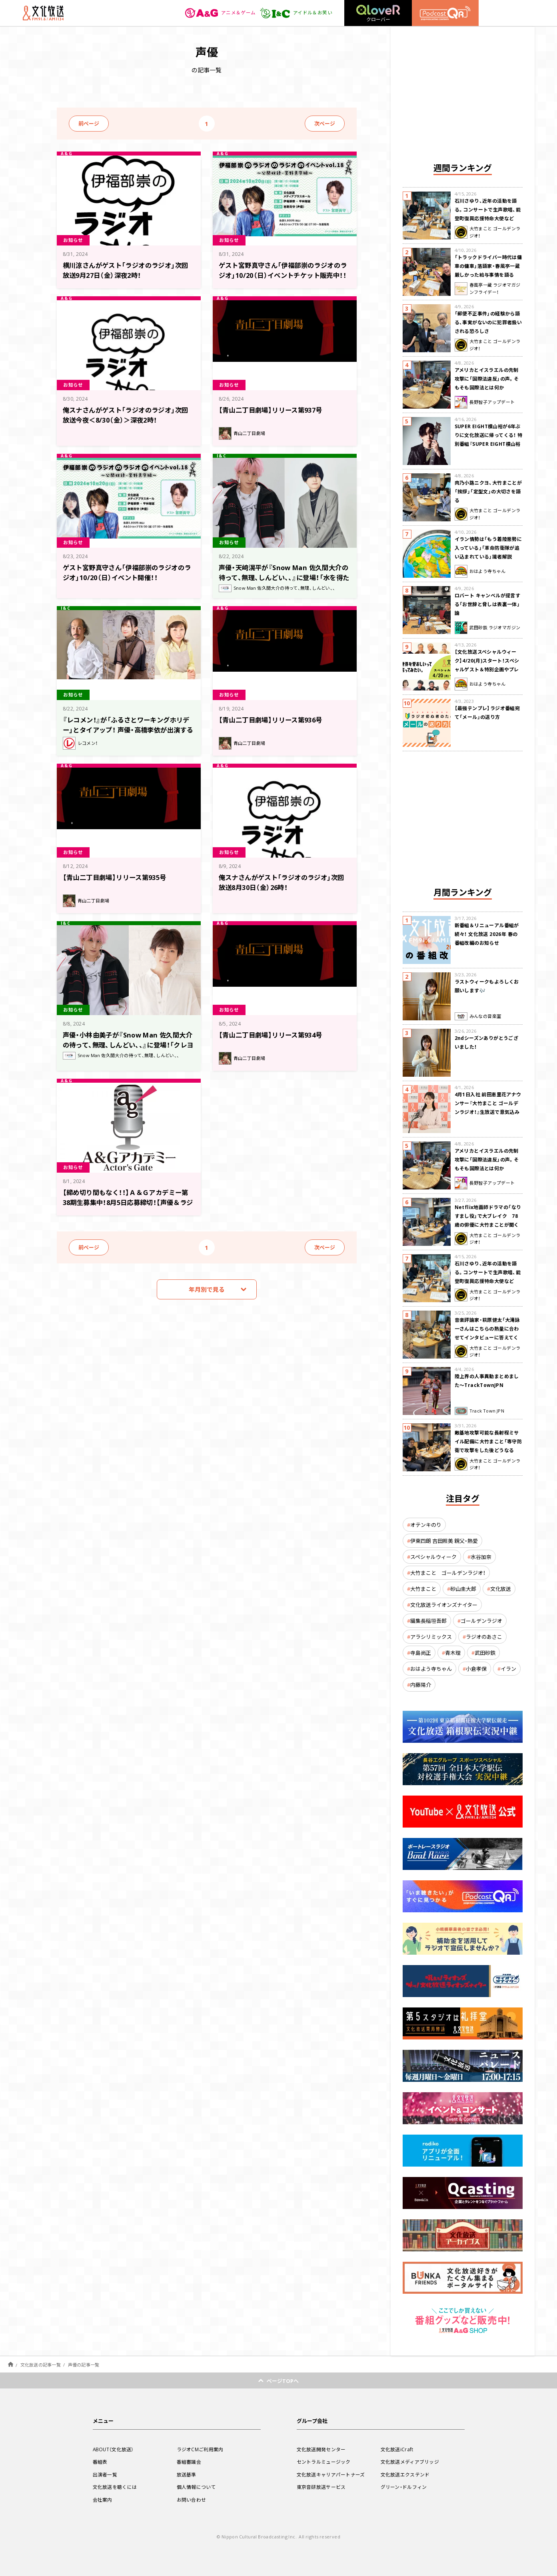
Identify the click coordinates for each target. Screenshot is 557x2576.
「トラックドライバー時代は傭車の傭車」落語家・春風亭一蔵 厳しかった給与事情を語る (488, 265)
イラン (508, 1668)
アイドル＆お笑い (296, 13)
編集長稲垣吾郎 (428, 1620)
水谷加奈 (481, 1556)
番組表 (100, 2461)
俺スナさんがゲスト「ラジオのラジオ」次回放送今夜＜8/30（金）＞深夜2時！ (126, 414)
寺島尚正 (420, 1652)
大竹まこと (423, 1588)
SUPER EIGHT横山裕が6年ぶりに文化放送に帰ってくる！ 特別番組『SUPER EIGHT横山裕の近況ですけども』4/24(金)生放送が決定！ (489, 444)
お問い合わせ (191, 2499)
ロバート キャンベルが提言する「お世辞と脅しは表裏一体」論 (488, 604)
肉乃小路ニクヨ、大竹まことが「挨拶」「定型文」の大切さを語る (488, 491)
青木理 (453, 1652)
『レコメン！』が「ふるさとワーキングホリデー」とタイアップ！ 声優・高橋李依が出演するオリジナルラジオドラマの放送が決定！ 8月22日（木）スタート (128, 733)
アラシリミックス (431, 1636)
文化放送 (500, 1588)
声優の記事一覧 (84, 2364)
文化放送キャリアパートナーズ (331, 2474)
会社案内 (102, 2499)
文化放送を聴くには (115, 2486)
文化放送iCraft (397, 2449)
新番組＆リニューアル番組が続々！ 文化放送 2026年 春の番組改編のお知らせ (487, 934)
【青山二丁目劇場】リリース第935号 (118, 877)
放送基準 (186, 2474)
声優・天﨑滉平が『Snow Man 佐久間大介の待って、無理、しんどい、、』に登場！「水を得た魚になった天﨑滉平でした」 (284, 576)
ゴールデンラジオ (481, 1620)
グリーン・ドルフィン (404, 2486)
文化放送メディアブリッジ (410, 2461)
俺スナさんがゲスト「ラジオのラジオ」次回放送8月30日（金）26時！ (282, 882)
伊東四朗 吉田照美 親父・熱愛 (444, 1540)
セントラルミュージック (324, 2461)
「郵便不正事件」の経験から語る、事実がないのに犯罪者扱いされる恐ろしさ (488, 322)
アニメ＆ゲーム (220, 13)
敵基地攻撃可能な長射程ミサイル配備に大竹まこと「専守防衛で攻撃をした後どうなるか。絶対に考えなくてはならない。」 (488, 1450)
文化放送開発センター (321, 2449)
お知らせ (74, 239)
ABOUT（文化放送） (114, 2449)
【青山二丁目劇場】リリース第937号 (274, 410)
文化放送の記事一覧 (40, 2364)
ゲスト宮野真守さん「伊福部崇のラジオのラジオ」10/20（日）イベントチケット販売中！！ (283, 274)
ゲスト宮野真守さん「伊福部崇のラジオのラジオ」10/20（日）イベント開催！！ (127, 572)
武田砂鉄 (485, 1652)
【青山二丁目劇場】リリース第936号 (274, 719)
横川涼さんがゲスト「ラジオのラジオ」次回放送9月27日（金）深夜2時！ (126, 269)
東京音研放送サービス (321, 2486)
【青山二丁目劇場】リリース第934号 (274, 1035)
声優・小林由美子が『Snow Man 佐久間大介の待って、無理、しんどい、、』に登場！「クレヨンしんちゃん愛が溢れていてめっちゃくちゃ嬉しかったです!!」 (128, 1049)
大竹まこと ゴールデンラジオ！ (447, 1572)
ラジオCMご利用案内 (200, 2449)
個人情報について (196, 2486)
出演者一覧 (105, 2474)
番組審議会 (189, 2461)
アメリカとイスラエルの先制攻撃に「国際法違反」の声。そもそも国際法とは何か (487, 378)
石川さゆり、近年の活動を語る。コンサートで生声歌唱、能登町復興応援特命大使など (488, 209)
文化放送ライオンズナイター (443, 1604)
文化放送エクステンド (405, 2474)
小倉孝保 (476, 1668)
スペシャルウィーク (433, 1556)
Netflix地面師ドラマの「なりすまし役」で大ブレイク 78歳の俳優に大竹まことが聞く (488, 1215)
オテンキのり (425, 1524)
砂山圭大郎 (463, 1588)
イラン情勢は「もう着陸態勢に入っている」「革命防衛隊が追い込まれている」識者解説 (488, 547)
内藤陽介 (420, 1684)
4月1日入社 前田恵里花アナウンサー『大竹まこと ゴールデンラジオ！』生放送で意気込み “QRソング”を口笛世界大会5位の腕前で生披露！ (488, 1112)
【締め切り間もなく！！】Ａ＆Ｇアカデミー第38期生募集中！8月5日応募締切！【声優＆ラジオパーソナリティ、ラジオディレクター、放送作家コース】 (127, 1206)
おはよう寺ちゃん (431, 1668)
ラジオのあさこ (484, 1636)
